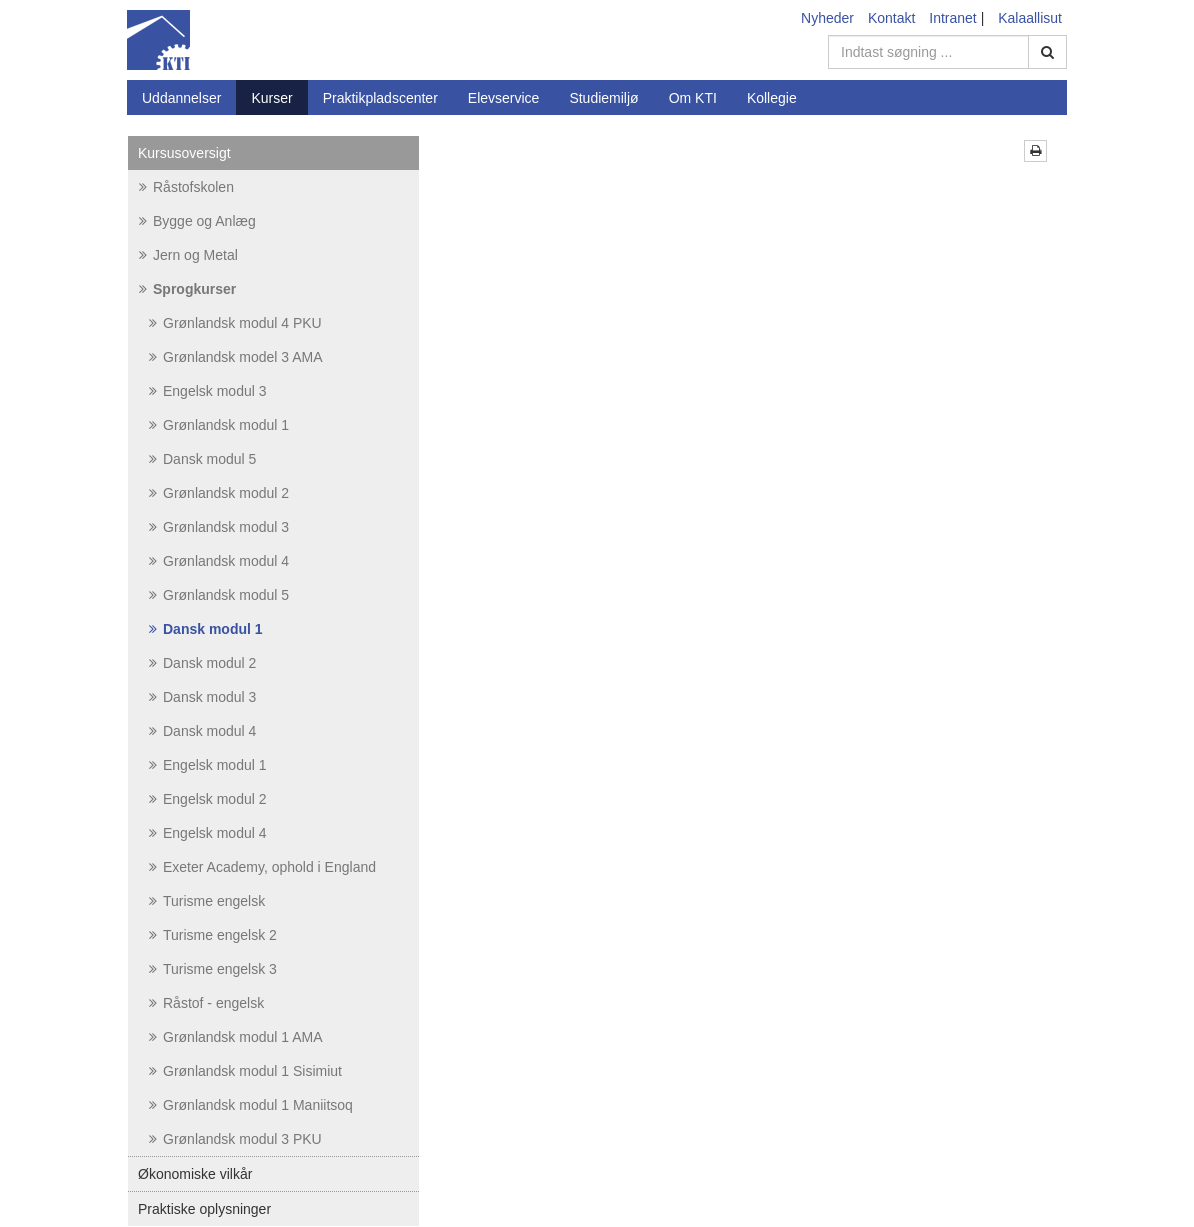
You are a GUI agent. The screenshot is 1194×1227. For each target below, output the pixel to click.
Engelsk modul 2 (208, 799)
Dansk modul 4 (202, 731)
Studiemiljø (603, 98)
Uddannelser (181, 98)
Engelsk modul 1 (208, 765)
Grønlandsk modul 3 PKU (235, 1139)
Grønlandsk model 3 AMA (236, 357)
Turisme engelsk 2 (213, 935)
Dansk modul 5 (202, 459)
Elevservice (504, 98)
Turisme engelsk (207, 901)
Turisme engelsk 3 (213, 969)
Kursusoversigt (184, 153)
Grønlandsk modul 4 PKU (235, 323)
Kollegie (772, 98)
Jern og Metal (188, 255)
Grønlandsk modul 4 (219, 561)
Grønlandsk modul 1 (219, 425)
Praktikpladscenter (380, 98)
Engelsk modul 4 (208, 833)
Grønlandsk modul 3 (219, 527)
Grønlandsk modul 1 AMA (236, 1037)
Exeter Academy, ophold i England (262, 867)
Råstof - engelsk (206, 1003)
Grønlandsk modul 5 (219, 595)
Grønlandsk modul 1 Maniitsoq (251, 1105)
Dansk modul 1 (206, 629)
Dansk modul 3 (202, 697)
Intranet (952, 18)
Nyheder (827, 18)
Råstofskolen (186, 187)
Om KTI (693, 98)
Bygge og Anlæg (197, 221)
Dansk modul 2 (202, 663)
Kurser (271, 98)
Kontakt (891, 18)
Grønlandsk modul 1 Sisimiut (245, 1071)
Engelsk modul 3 (208, 391)
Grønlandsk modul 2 (219, 493)
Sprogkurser (187, 289)
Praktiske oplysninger (204, 1209)
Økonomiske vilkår (195, 1174)
